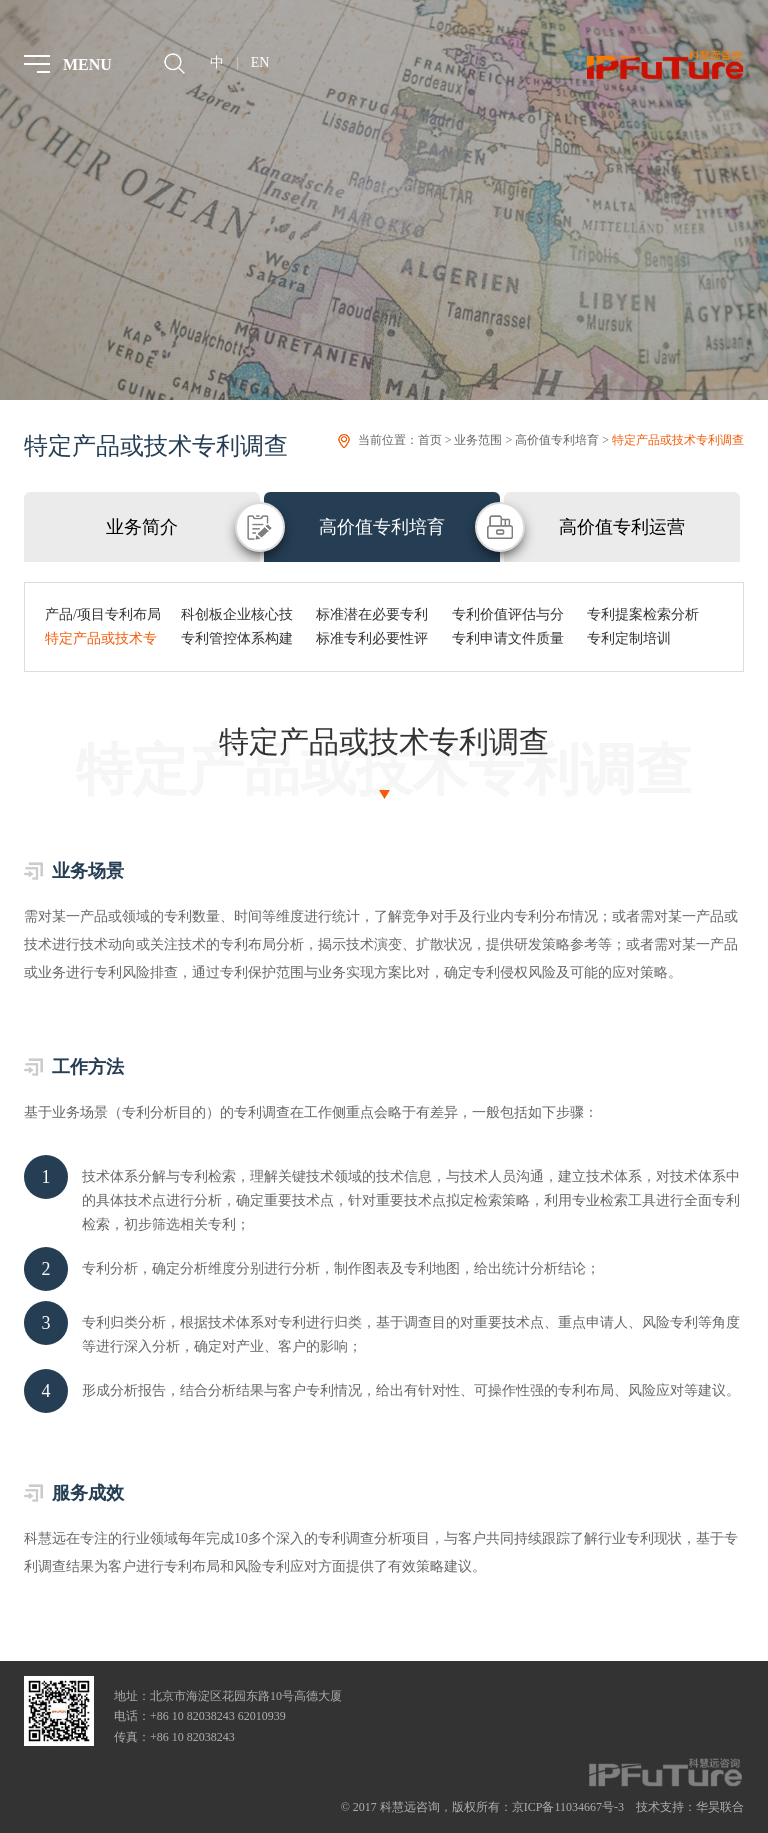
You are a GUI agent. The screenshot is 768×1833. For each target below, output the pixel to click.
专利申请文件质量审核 (508, 641)
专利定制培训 (629, 638)
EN (260, 62)
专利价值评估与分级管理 (508, 617)
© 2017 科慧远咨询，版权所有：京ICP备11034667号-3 (482, 1807)
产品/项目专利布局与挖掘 (103, 617)
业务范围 (478, 440)
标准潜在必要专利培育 (372, 617)
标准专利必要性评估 (372, 641)
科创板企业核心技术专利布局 (237, 617)
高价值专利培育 (557, 440)
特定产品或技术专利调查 (678, 440)
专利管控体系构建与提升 (237, 641)
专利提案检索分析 (643, 614)
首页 (430, 440)
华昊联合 (720, 1807)
